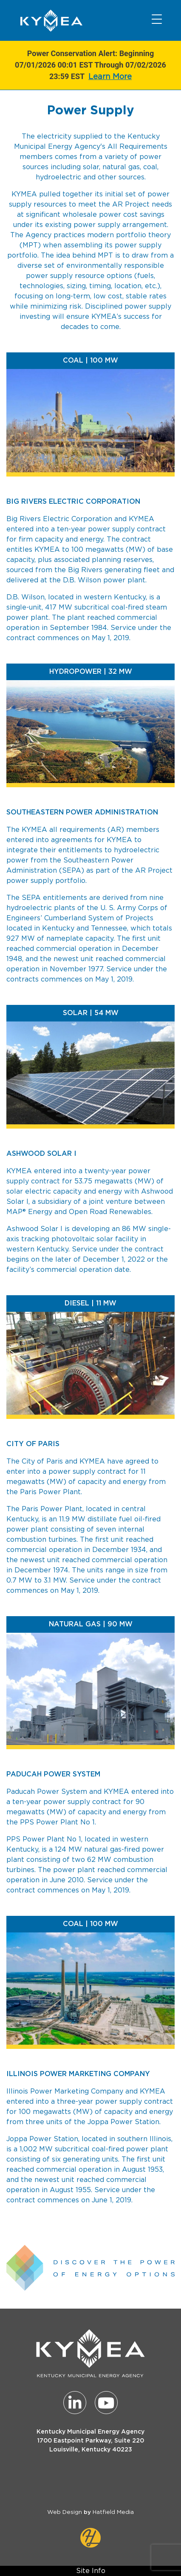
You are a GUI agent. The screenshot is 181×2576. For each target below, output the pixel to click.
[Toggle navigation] (157, 19)
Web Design (64, 2512)
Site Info (90, 2570)
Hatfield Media (113, 2512)
